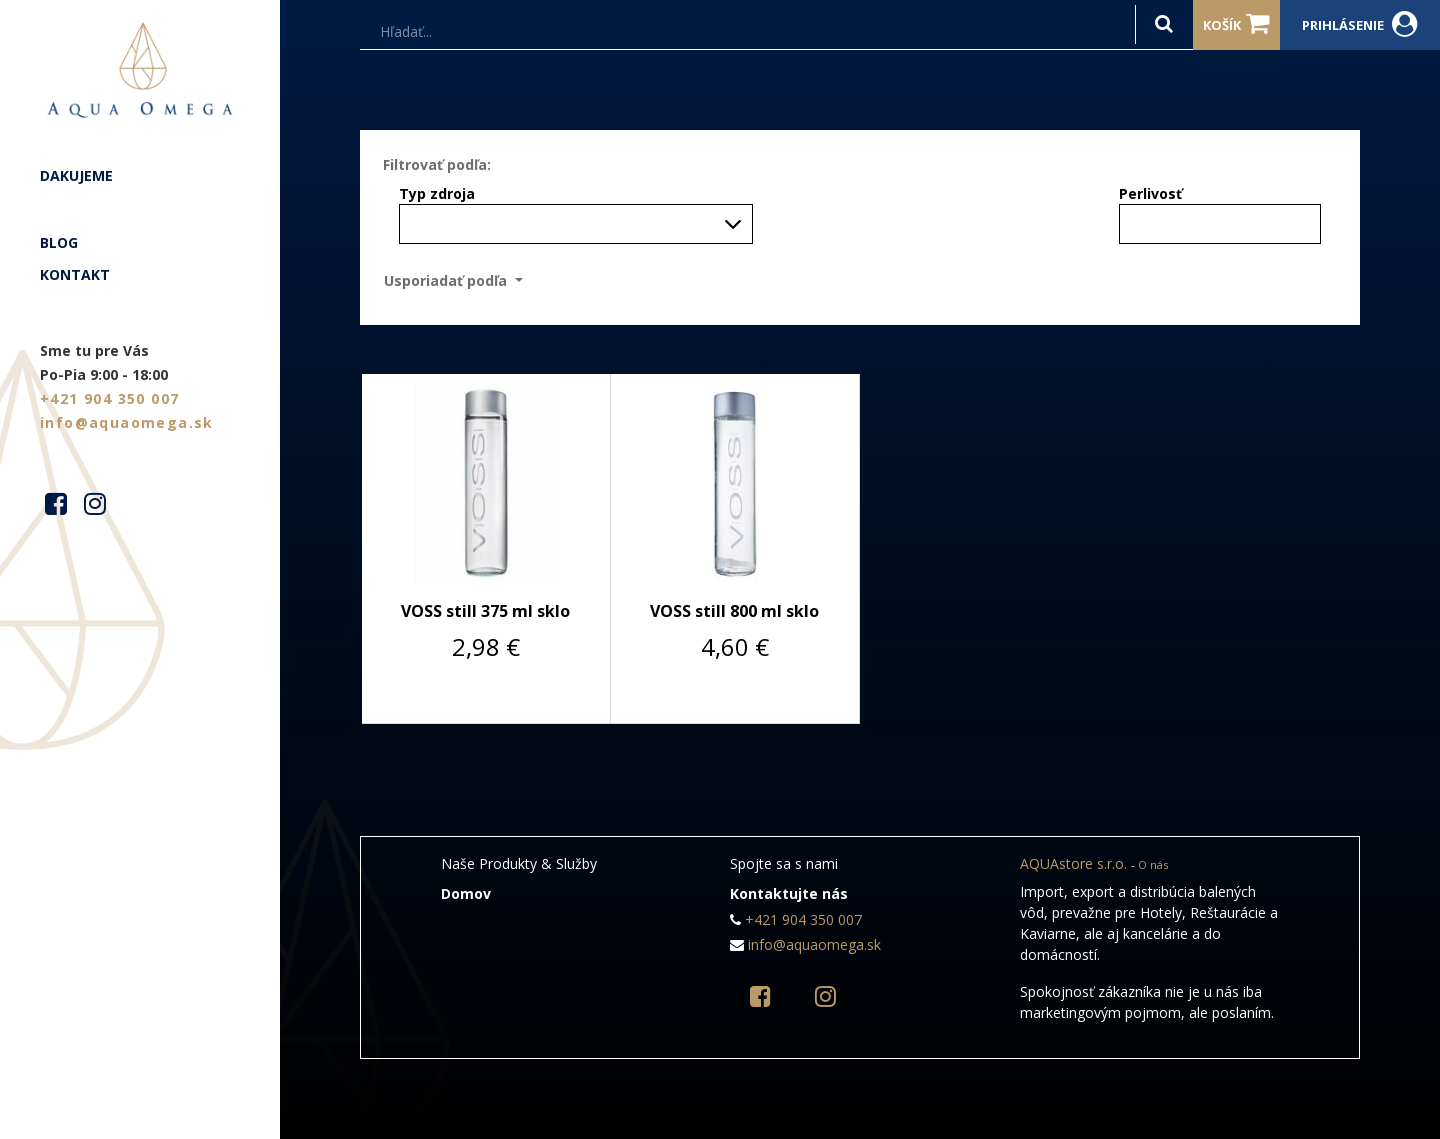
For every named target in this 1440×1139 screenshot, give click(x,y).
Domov (466, 893)
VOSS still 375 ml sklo (485, 611)
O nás (1153, 864)
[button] (459, 280)
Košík (1236, 24)
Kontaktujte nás (789, 893)
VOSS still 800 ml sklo (734, 611)
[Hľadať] (1164, 24)
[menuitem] (140, 176)
